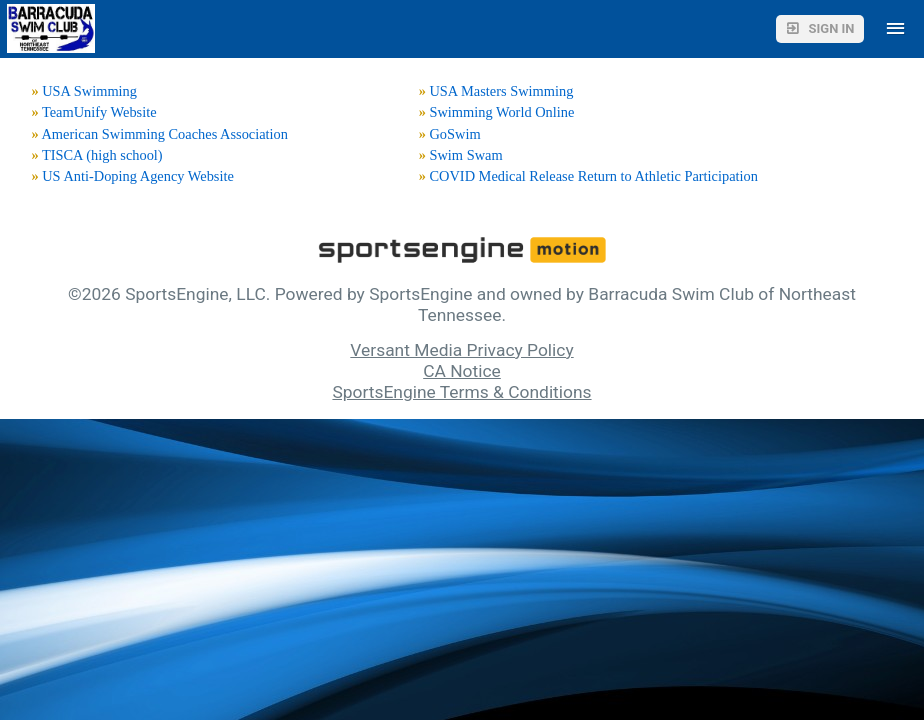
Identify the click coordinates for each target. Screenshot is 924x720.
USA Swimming (89, 91)
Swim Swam (465, 155)
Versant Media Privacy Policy (461, 350)
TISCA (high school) (102, 155)
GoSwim (454, 134)
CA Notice (462, 371)
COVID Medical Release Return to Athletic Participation (593, 176)
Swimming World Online (501, 112)
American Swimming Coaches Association (164, 134)
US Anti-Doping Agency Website (138, 176)
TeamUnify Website (99, 112)
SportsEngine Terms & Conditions (461, 392)
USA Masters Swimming (501, 91)
